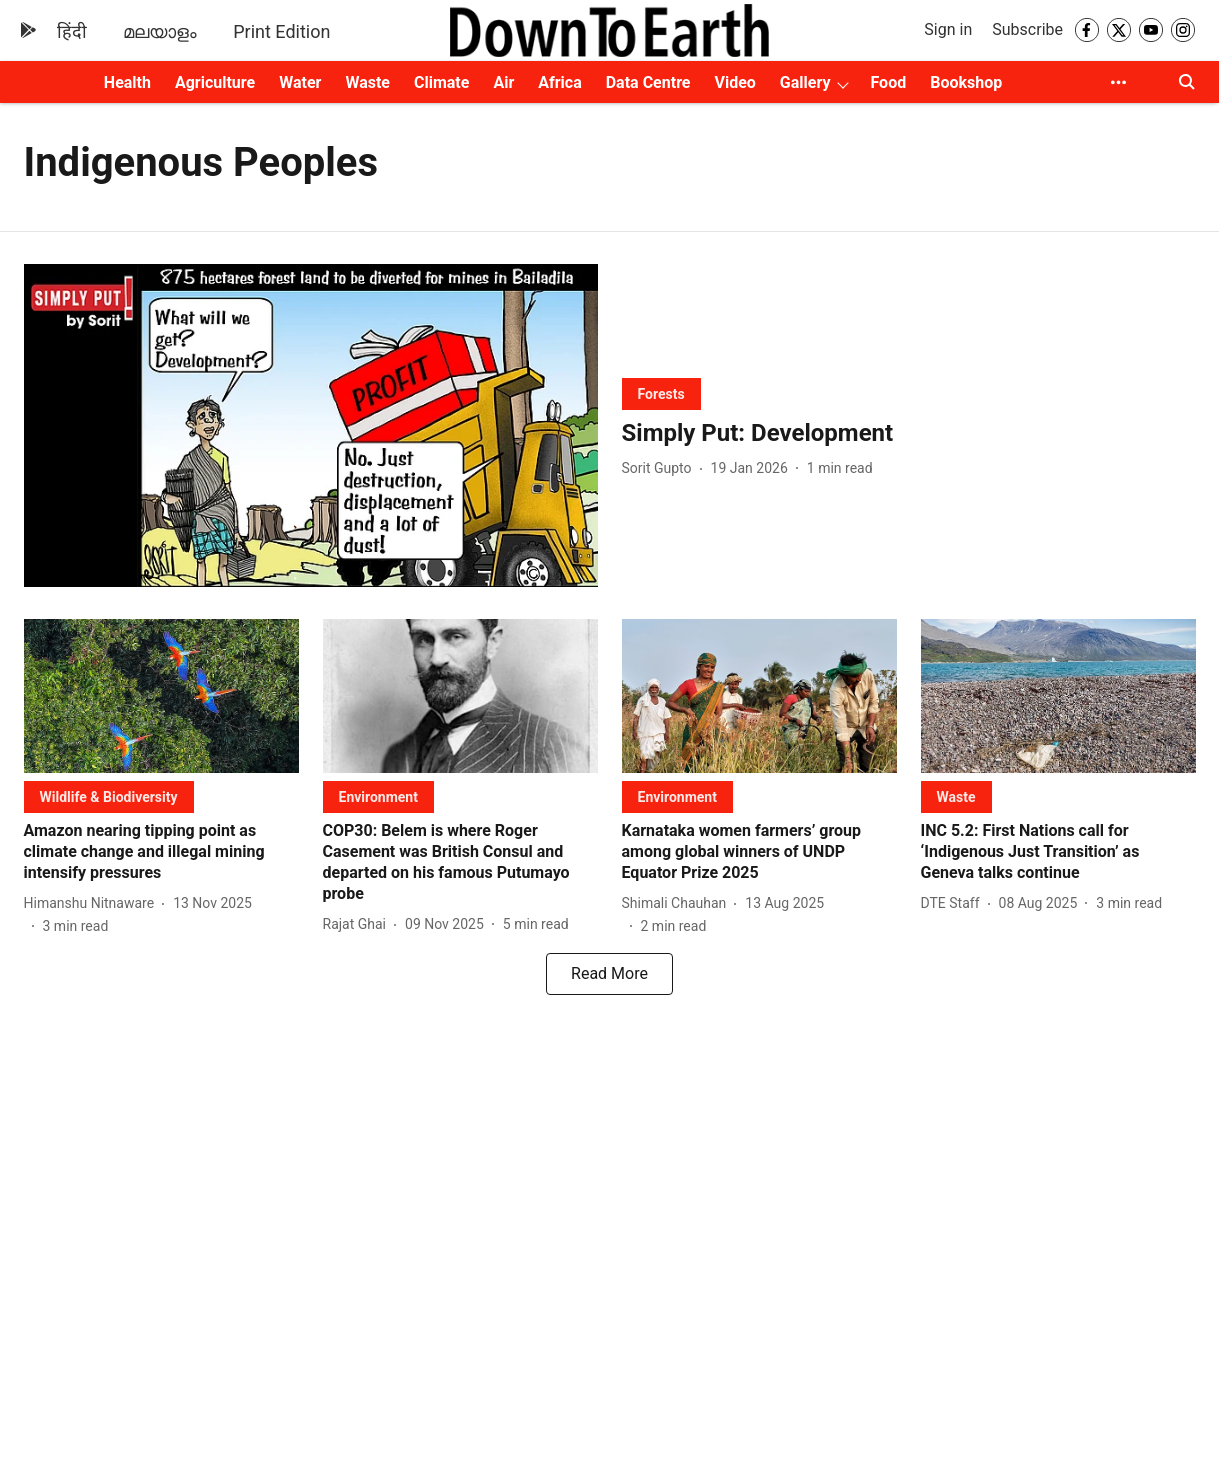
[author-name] (661, 468)
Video (734, 82)
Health (127, 82)
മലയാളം (160, 31)
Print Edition (281, 31)
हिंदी (72, 31)
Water (300, 82)
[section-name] (661, 393)
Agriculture (215, 82)
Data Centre (648, 82)
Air (503, 82)
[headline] (909, 433)
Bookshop (966, 82)
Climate (441, 82)
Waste (367, 82)
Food (889, 82)
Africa (559, 82)
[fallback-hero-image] (311, 425)
